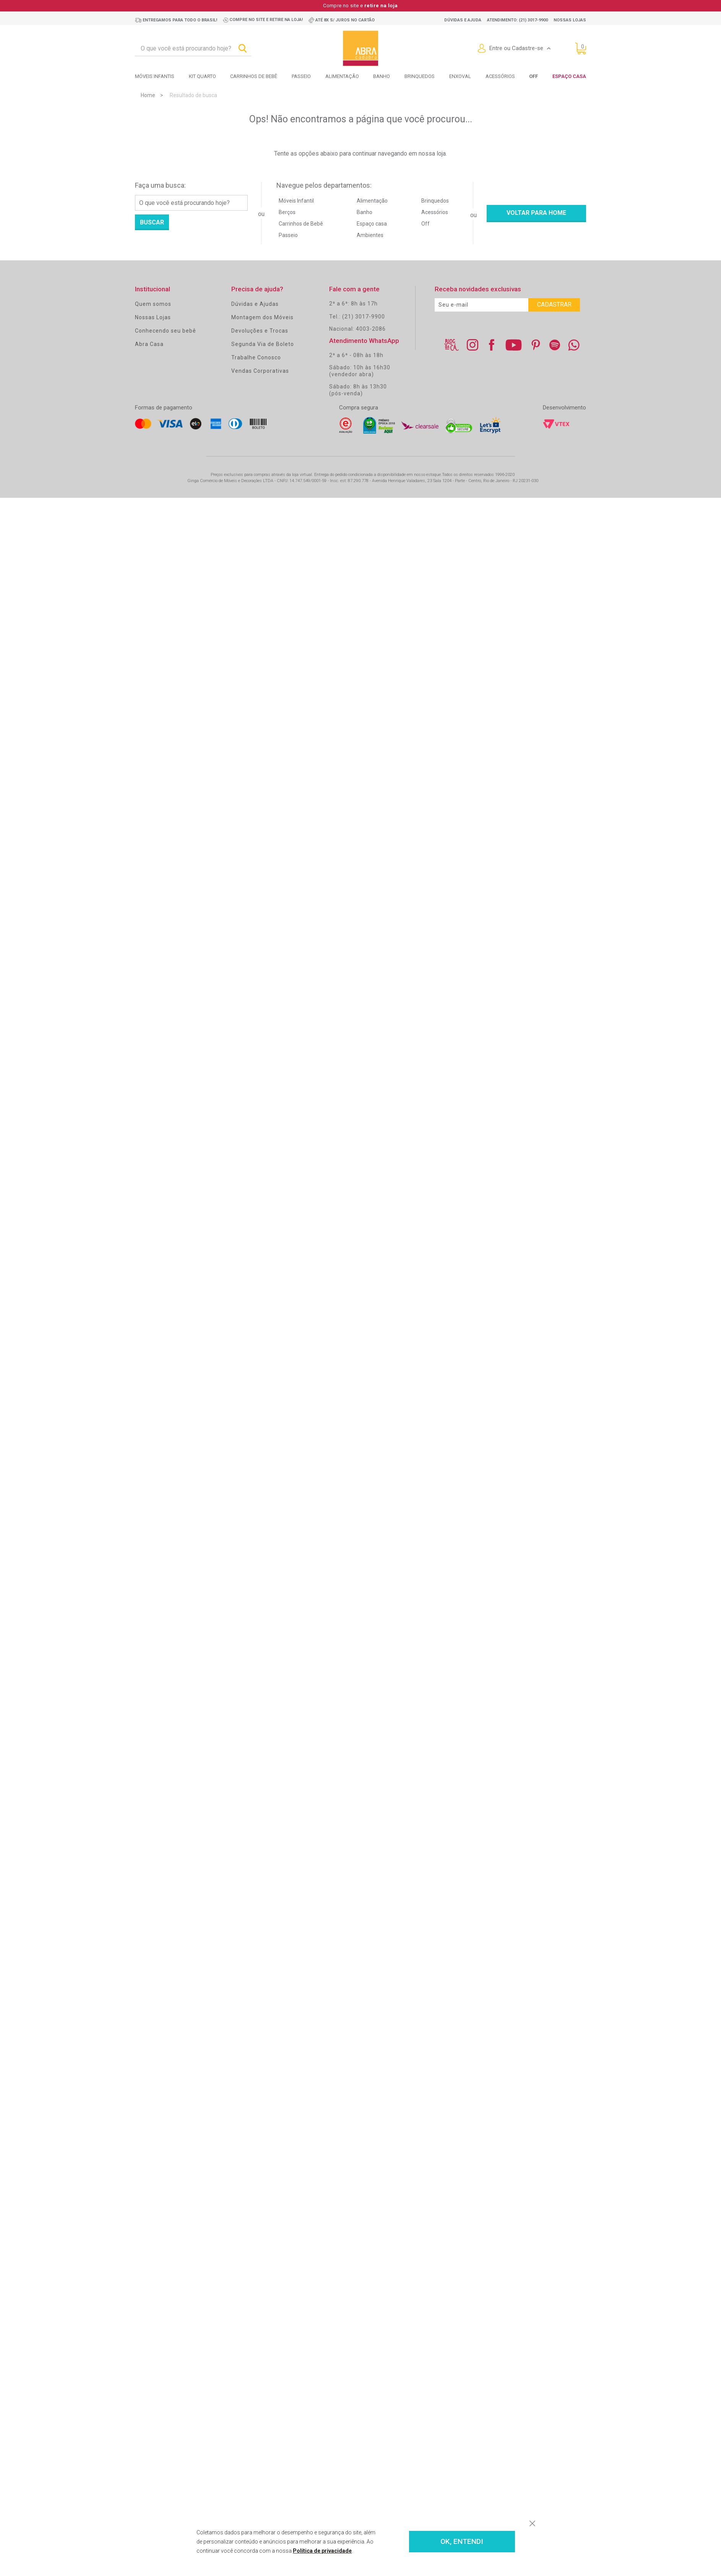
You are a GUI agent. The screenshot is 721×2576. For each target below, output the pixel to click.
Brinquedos (419, 76)
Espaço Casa (569, 76)
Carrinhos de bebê (253, 76)
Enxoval (460, 76)
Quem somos (153, 304)
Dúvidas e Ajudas (255, 304)
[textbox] (193, 48)
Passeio (301, 76)
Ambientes (370, 235)
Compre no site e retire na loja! (266, 19)
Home (148, 95)
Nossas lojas (570, 20)
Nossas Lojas (153, 317)
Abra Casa (149, 344)
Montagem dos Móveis (262, 317)
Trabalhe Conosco (256, 357)
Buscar (152, 222)
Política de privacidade (322, 2551)
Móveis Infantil (296, 201)
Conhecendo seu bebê (165, 331)
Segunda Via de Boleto (262, 344)
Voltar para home (536, 212)
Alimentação (342, 76)
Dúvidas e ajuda (462, 20)
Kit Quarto (202, 76)
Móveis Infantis (154, 76)
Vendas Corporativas (260, 371)
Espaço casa (372, 224)
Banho (381, 76)
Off (425, 224)
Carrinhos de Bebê (301, 224)
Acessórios (500, 76)
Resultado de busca (193, 95)
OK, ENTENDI (461, 2541)
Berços (287, 212)
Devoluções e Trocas (259, 331)
